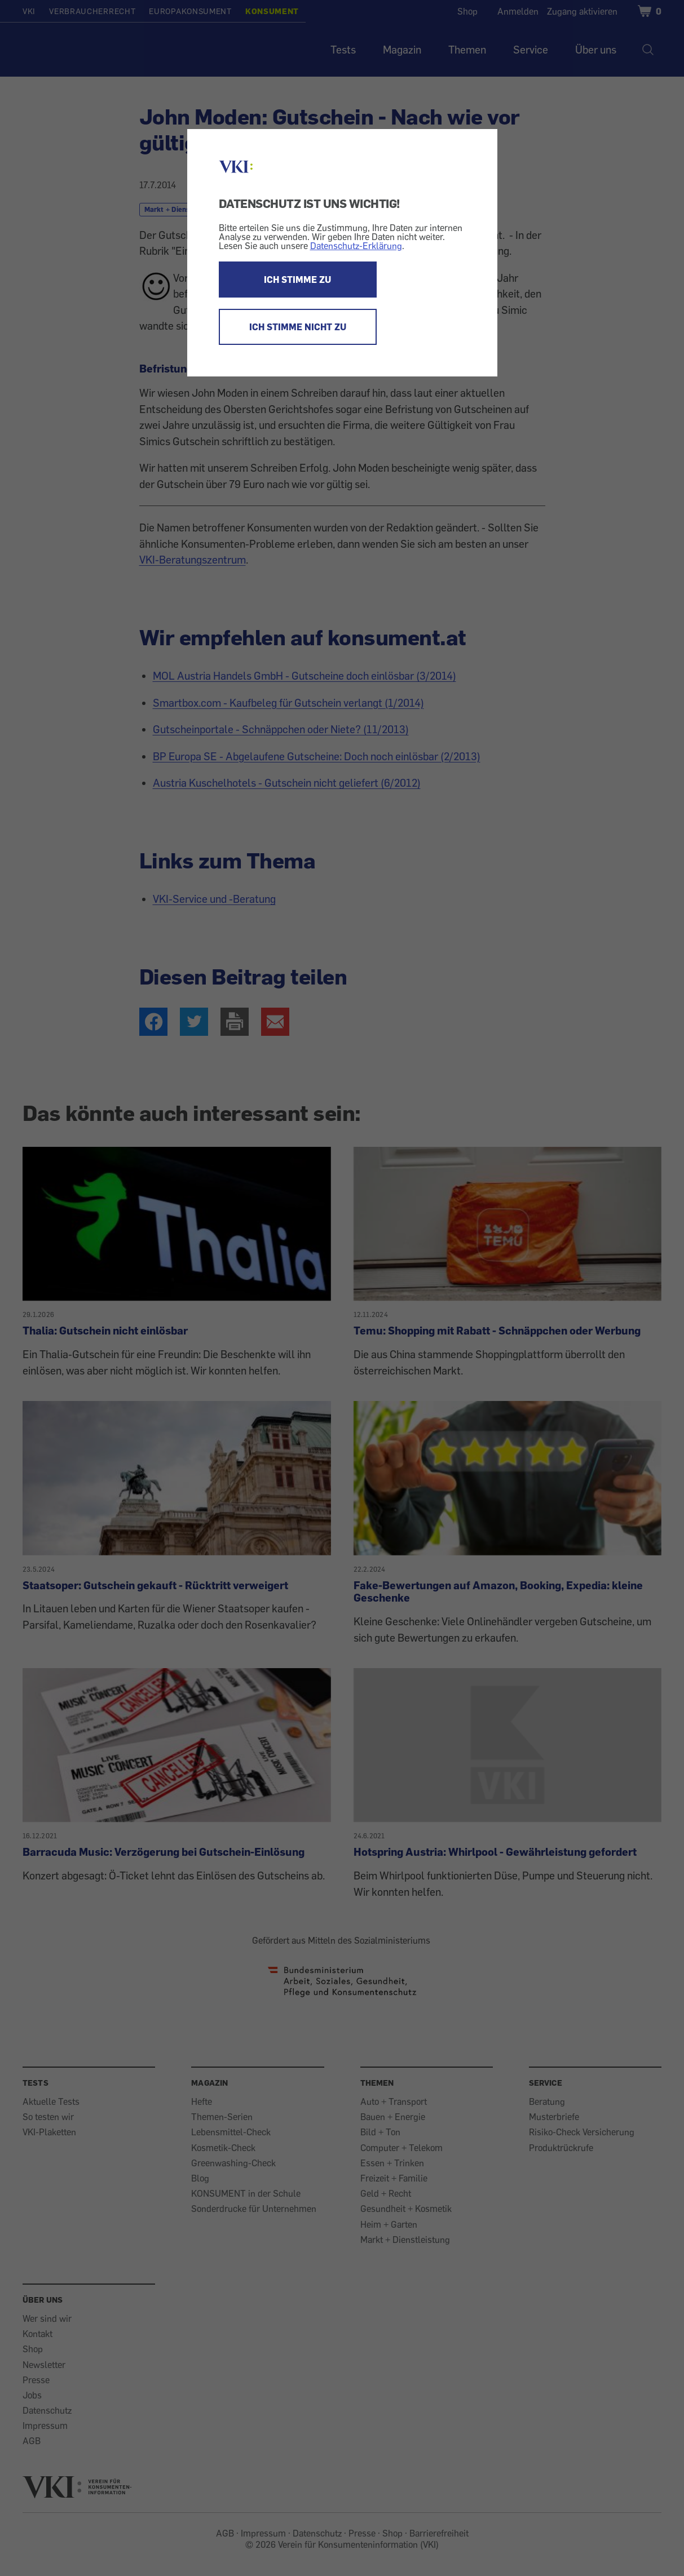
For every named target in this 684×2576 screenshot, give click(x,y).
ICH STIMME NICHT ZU (297, 326)
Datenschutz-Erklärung (356, 245)
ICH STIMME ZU (297, 279)
